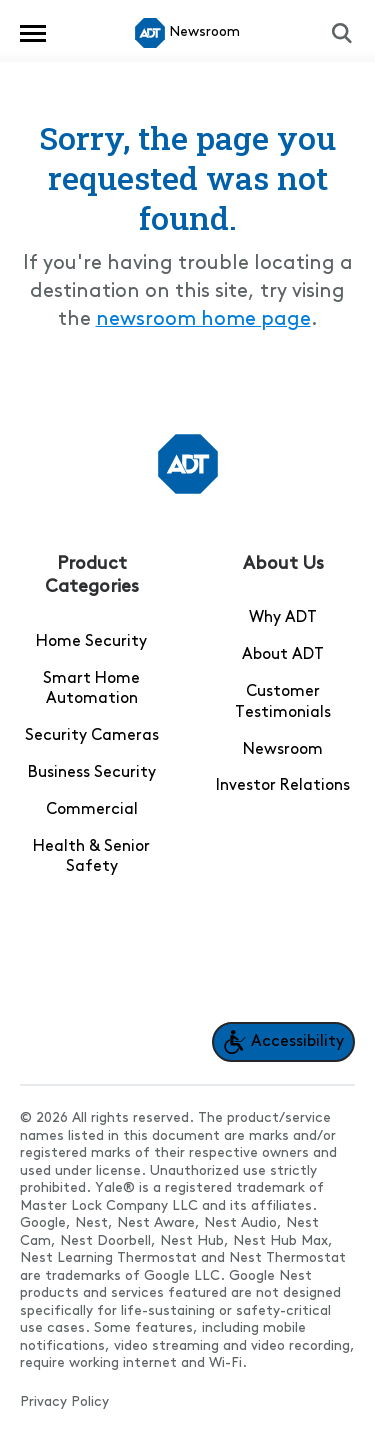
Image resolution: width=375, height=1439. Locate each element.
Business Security (92, 773)
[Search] (342, 33)
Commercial (92, 810)
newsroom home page (203, 320)
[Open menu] (33, 33)
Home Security (91, 642)
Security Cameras (92, 736)
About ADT (283, 655)
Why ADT (283, 618)
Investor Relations (283, 786)
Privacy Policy (64, 1402)
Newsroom (283, 750)
